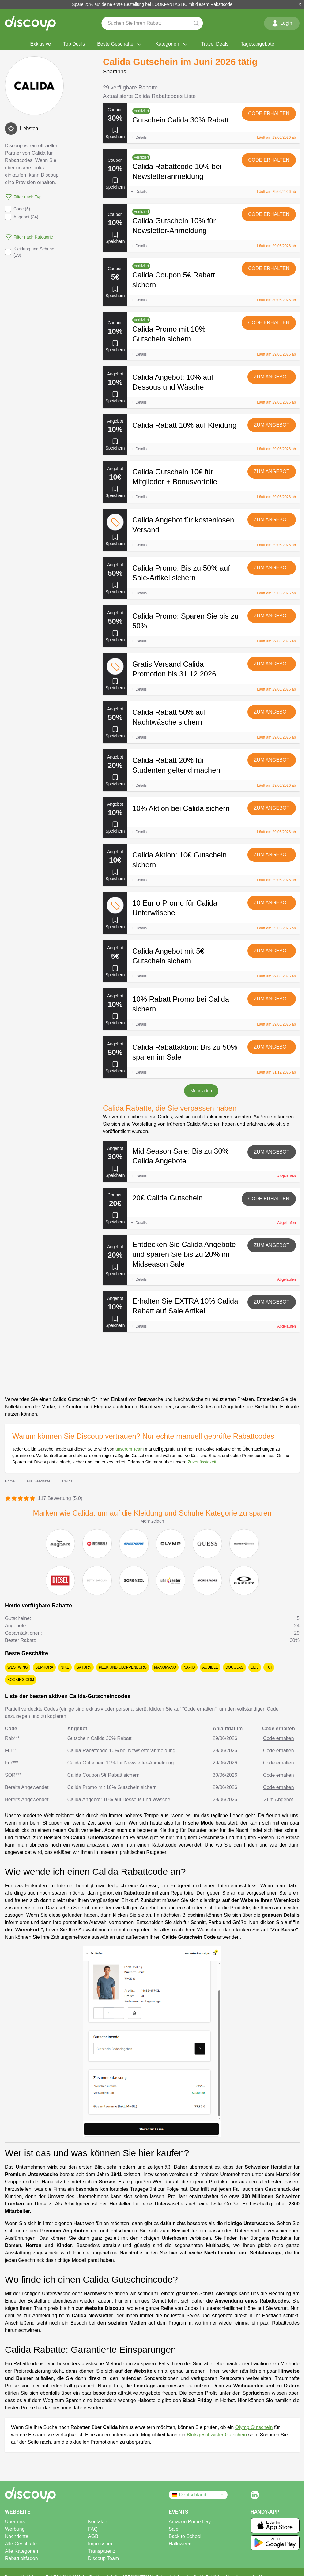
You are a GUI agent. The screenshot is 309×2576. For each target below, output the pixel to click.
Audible (210, 1667)
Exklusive (40, 44)
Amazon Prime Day (190, 2521)
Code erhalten (268, 113)
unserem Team (129, 1449)
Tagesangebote (257, 44)
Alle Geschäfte (21, 2543)
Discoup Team (103, 2558)
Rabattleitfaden (21, 2558)
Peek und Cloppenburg (123, 1667)
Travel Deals (214, 44)
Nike (65, 1667)
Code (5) (17, 209)
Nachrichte (16, 2536)
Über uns (15, 2521)
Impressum (100, 2543)
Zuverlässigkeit (202, 1461)
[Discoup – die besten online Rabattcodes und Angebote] (30, 23)
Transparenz (101, 2551)
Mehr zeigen (152, 1521)
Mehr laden (201, 1090)
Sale (174, 2529)
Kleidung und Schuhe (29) (29, 252)
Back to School (185, 2536)
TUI (269, 1667)
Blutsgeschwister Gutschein (217, 2434)
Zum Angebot (271, 376)
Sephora (44, 1667)
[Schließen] (300, 4)
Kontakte (97, 2521)
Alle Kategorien (21, 2551)
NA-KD (189, 1667)
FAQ (93, 2529)
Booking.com (20, 1680)
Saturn (84, 1667)
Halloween (180, 2543)
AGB (93, 2536)
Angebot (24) (21, 217)
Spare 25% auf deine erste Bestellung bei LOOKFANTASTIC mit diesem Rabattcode (152, 4)
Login (281, 23)
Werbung (15, 2529)
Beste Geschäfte (120, 44)
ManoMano (165, 1667)
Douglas (234, 1667)
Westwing (17, 1667)
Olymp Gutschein (254, 2427)
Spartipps (114, 72)
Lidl (254, 1667)
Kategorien (172, 44)
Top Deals (74, 44)
